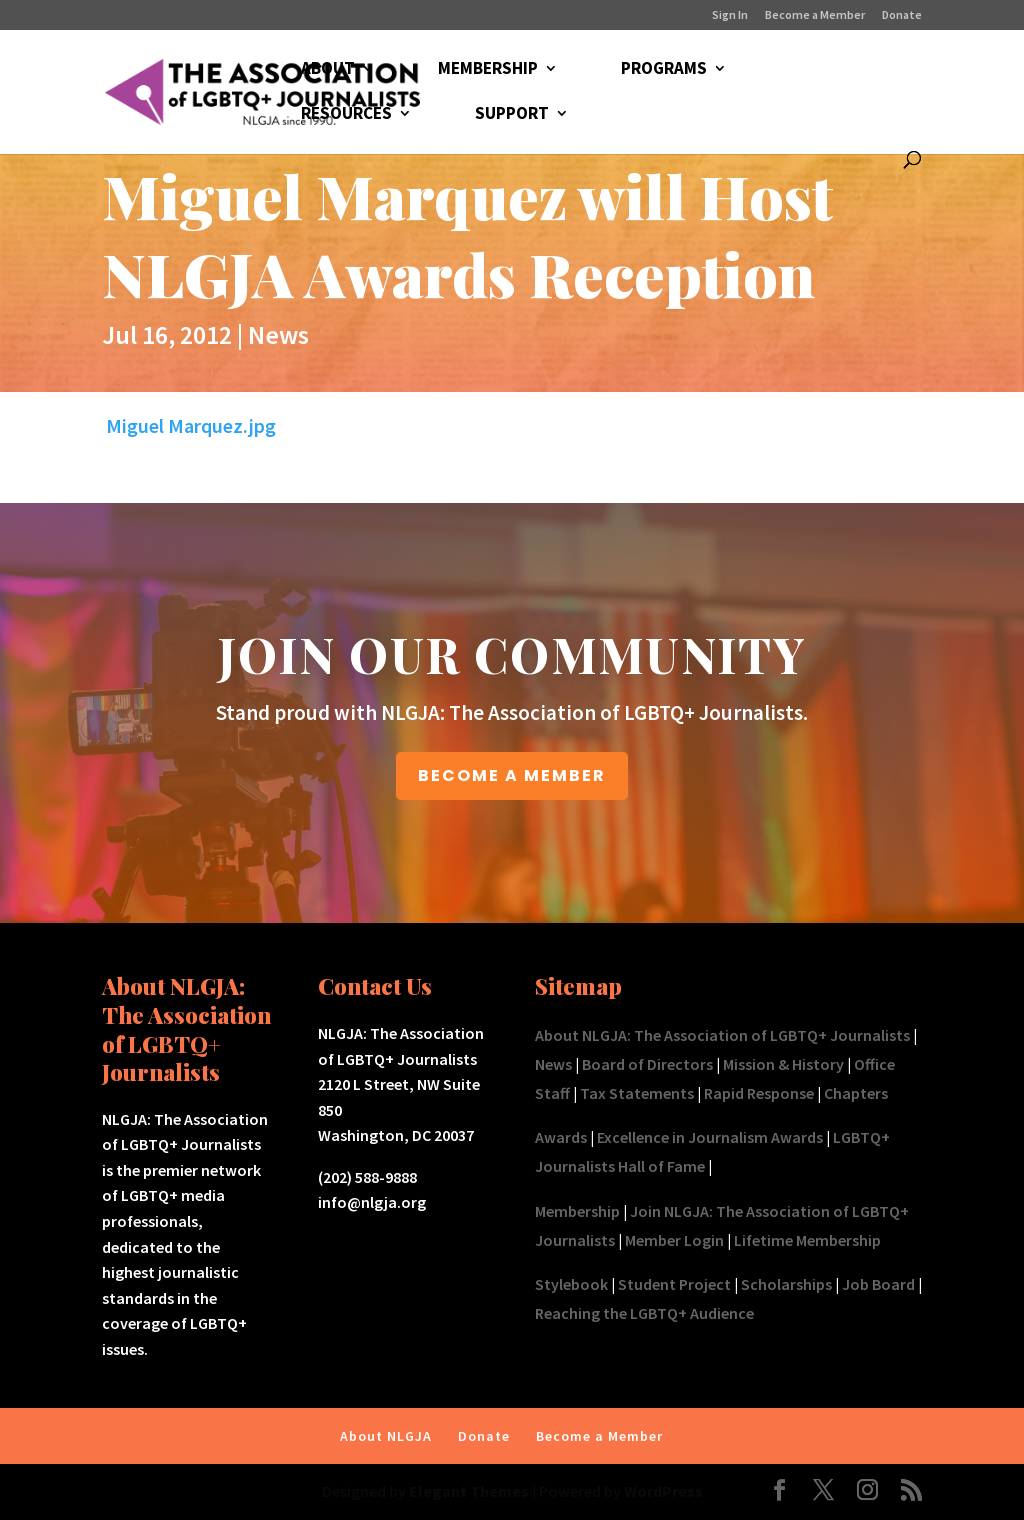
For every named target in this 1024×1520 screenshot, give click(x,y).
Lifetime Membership (807, 1240)
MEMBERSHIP (488, 70)
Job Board (878, 1284)
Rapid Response (759, 1093)
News (278, 334)
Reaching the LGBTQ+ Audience (644, 1313)
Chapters (856, 1093)
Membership (577, 1211)
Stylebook (571, 1284)
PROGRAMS (664, 70)
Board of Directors (647, 1064)
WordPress (663, 1491)
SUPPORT (512, 115)
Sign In (730, 15)
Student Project (674, 1284)
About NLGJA (386, 1436)
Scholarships (786, 1284)
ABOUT (328, 70)
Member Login (674, 1240)
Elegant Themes (469, 1491)
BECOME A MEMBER (512, 775)
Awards (561, 1137)
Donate (902, 15)
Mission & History (783, 1064)
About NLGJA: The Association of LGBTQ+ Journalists (722, 1035)
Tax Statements (637, 1093)
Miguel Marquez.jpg (191, 425)
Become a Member (815, 15)
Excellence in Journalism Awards (710, 1137)
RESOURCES (346, 115)
